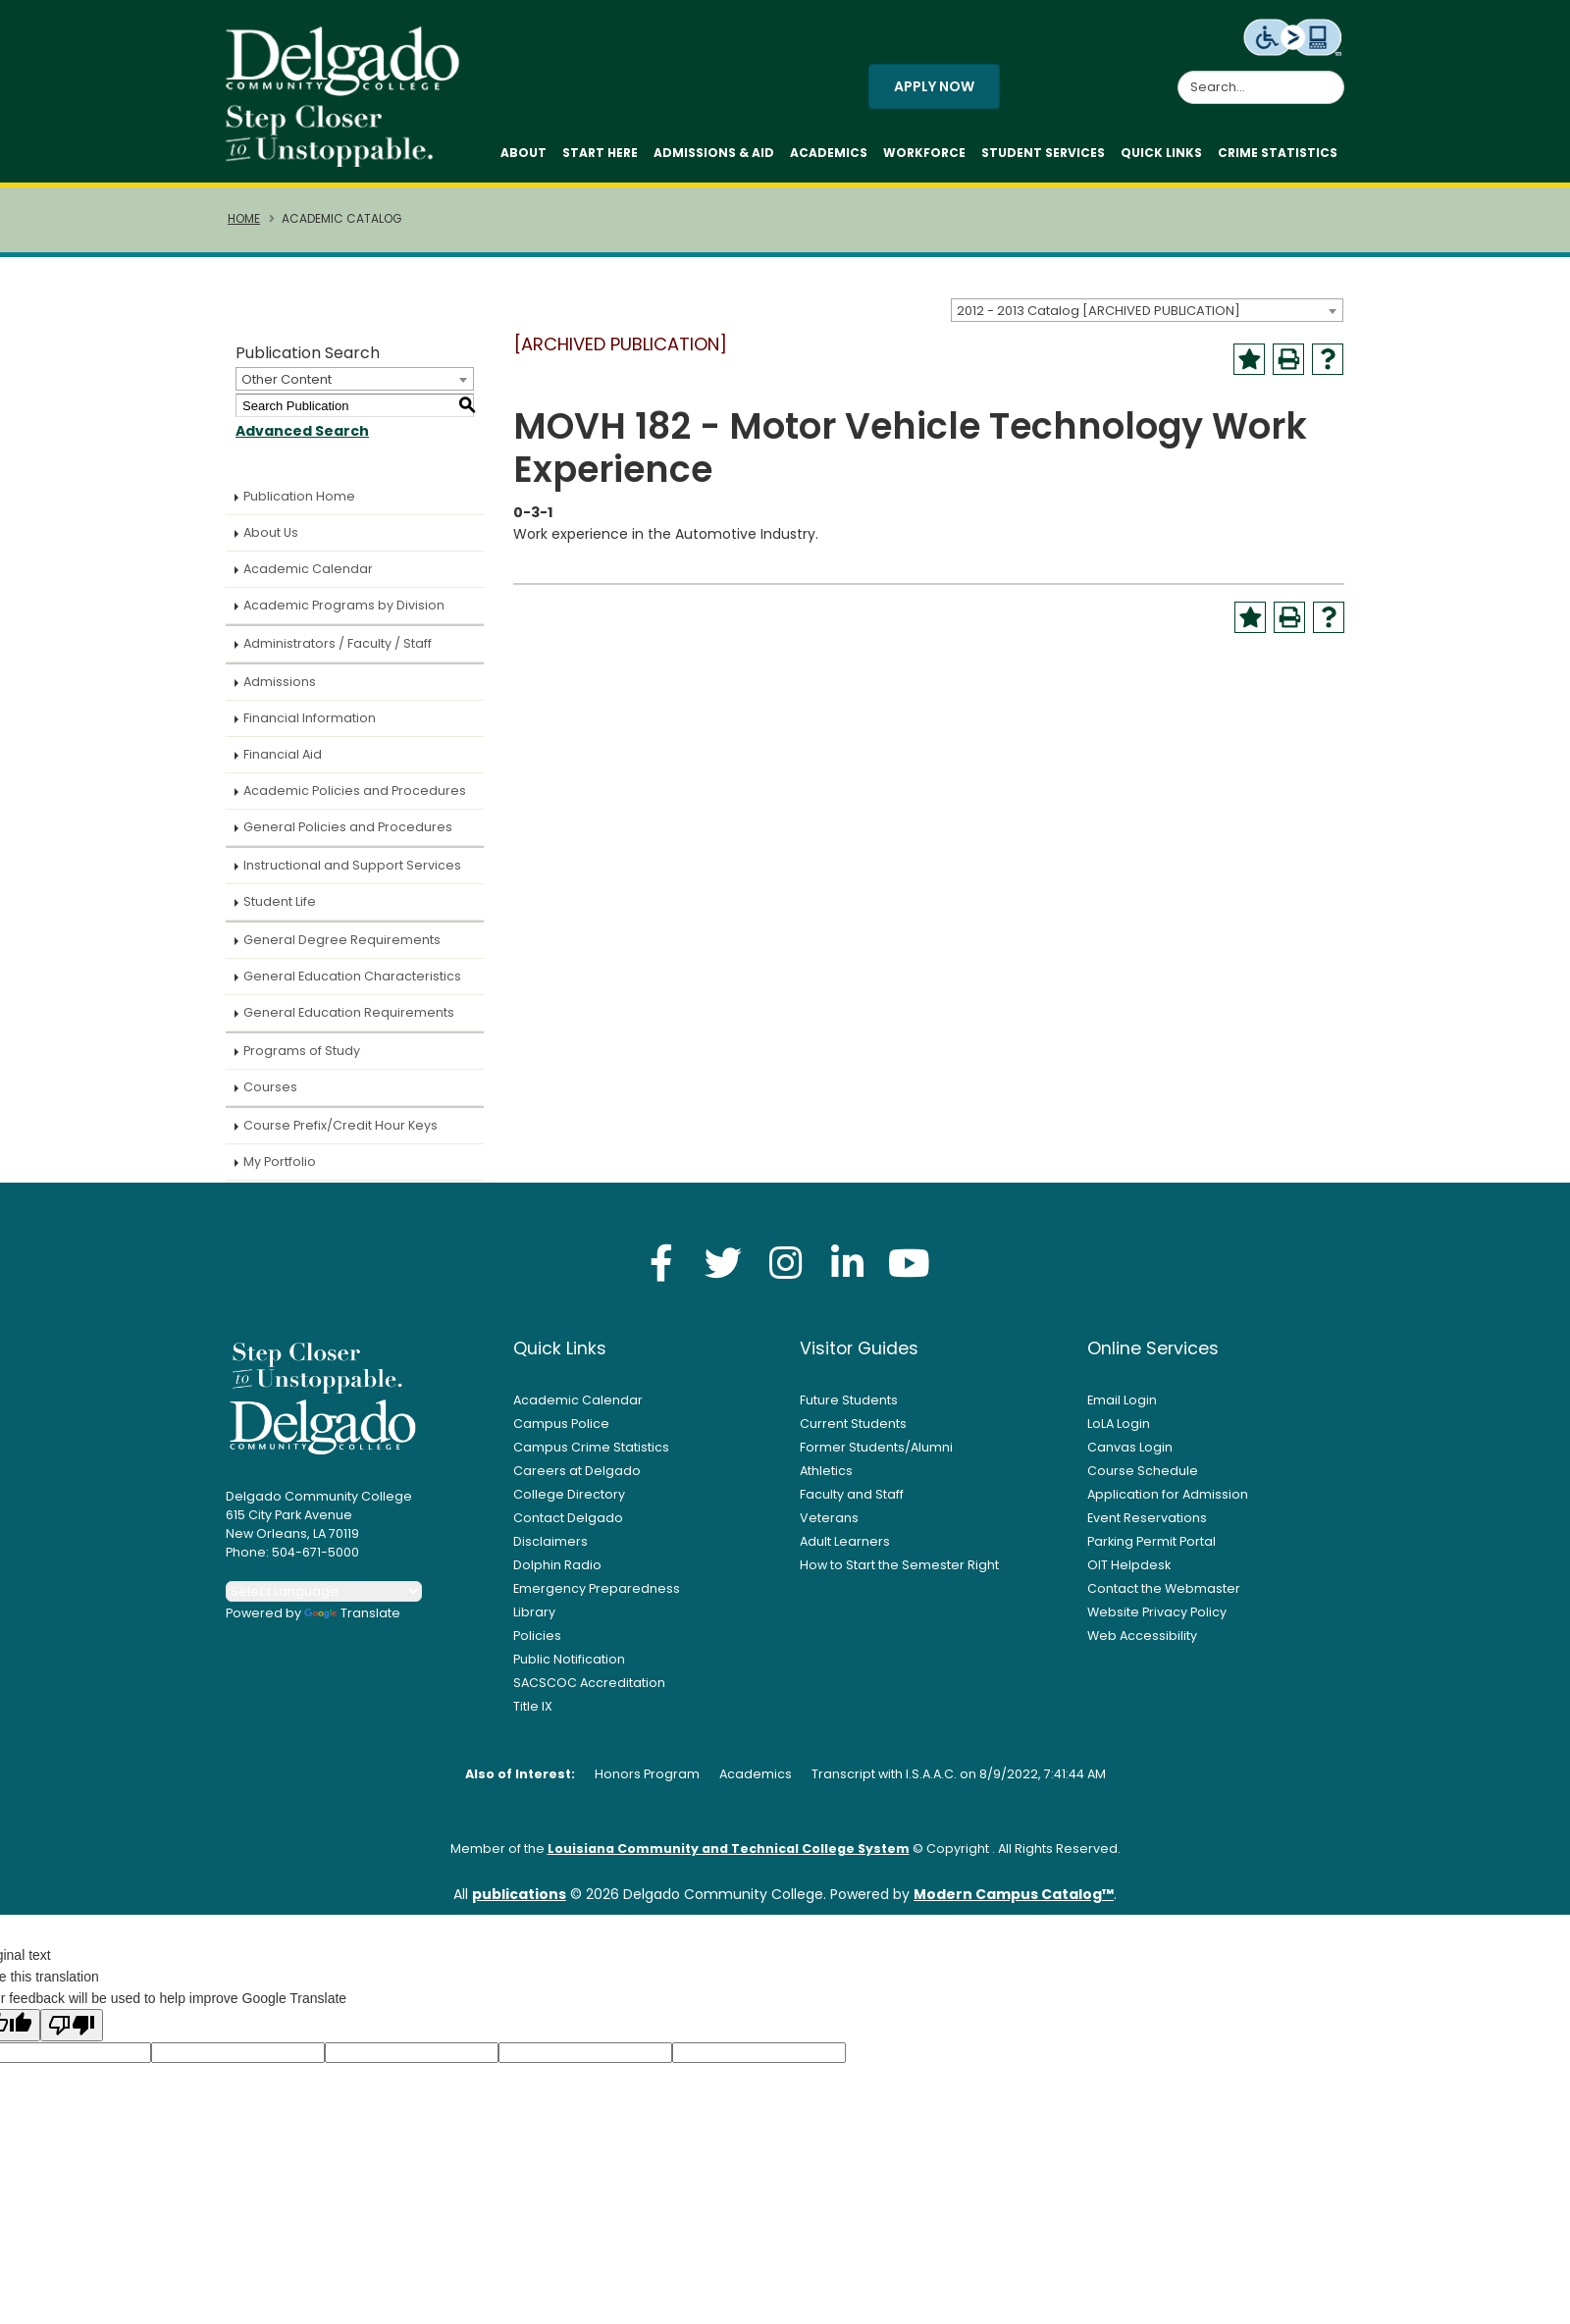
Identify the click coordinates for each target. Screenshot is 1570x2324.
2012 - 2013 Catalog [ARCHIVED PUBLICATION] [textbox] (1098, 317)
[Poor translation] (71, 2033)
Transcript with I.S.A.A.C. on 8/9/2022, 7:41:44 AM (958, 1781)
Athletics (826, 1478)
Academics (828, 156)
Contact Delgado (568, 1525)
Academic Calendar (308, 576)
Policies (537, 1643)
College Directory (569, 1502)
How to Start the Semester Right (899, 1572)
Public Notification (569, 1667)
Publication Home (299, 504)
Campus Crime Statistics (591, 1455)
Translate (352, 1620)
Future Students (849, 1408)
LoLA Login (1118, 1431)
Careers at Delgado (577, 1478)
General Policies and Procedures (347, 834)
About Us (270, 540)
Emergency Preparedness (596, 1596)
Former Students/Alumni (876, 1455)
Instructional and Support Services (352, 873)
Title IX (532, 1714)
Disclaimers (550, 1549)
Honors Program (647, 1781)
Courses (270, 1094)
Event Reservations (1147, 1525)
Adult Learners (845, 1549)
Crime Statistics (1277, 156)
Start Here (600, 156)
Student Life (279, 909)
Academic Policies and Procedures (354, 798)
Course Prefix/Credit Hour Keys (340, 1133)
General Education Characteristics (352, 984)
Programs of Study (301, 1058)
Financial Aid (282, 762)
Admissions (279, 689)
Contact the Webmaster (1163, 1596)
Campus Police (561, 1431)
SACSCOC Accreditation (589, 1690)
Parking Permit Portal (1151, 1549)
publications (519, 1902)
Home (244, 227)
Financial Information (309, 725)
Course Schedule (1142, 1478)
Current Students (853, 1431)
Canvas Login (1130, 1455)
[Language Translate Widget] (324, 1599)
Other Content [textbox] (286, 387)
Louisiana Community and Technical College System (729, 1856)
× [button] (1123, 2294)
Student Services (1043, 156)
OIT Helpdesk (1129, 1572)
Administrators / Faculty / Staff (337, 651)
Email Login (1122, 1408)
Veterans (829, 1525)
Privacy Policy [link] (926, 2298)
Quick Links (1161, 156)
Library (534, 1619)
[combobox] (1147, 317)
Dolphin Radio (557, 1572)
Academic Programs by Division (344, 613)
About (523, 156)
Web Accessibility (1142, 1643)
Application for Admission (1167, 1502)
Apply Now (934, 90)
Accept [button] (1064, 2298)
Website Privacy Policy (1157, 1619)
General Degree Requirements (342, 947)
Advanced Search (302, 439)
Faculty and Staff (852, 1502)
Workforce (924, 156)
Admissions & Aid (714, 156)
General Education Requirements (348, 1020)
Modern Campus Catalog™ (1014, 1902)
